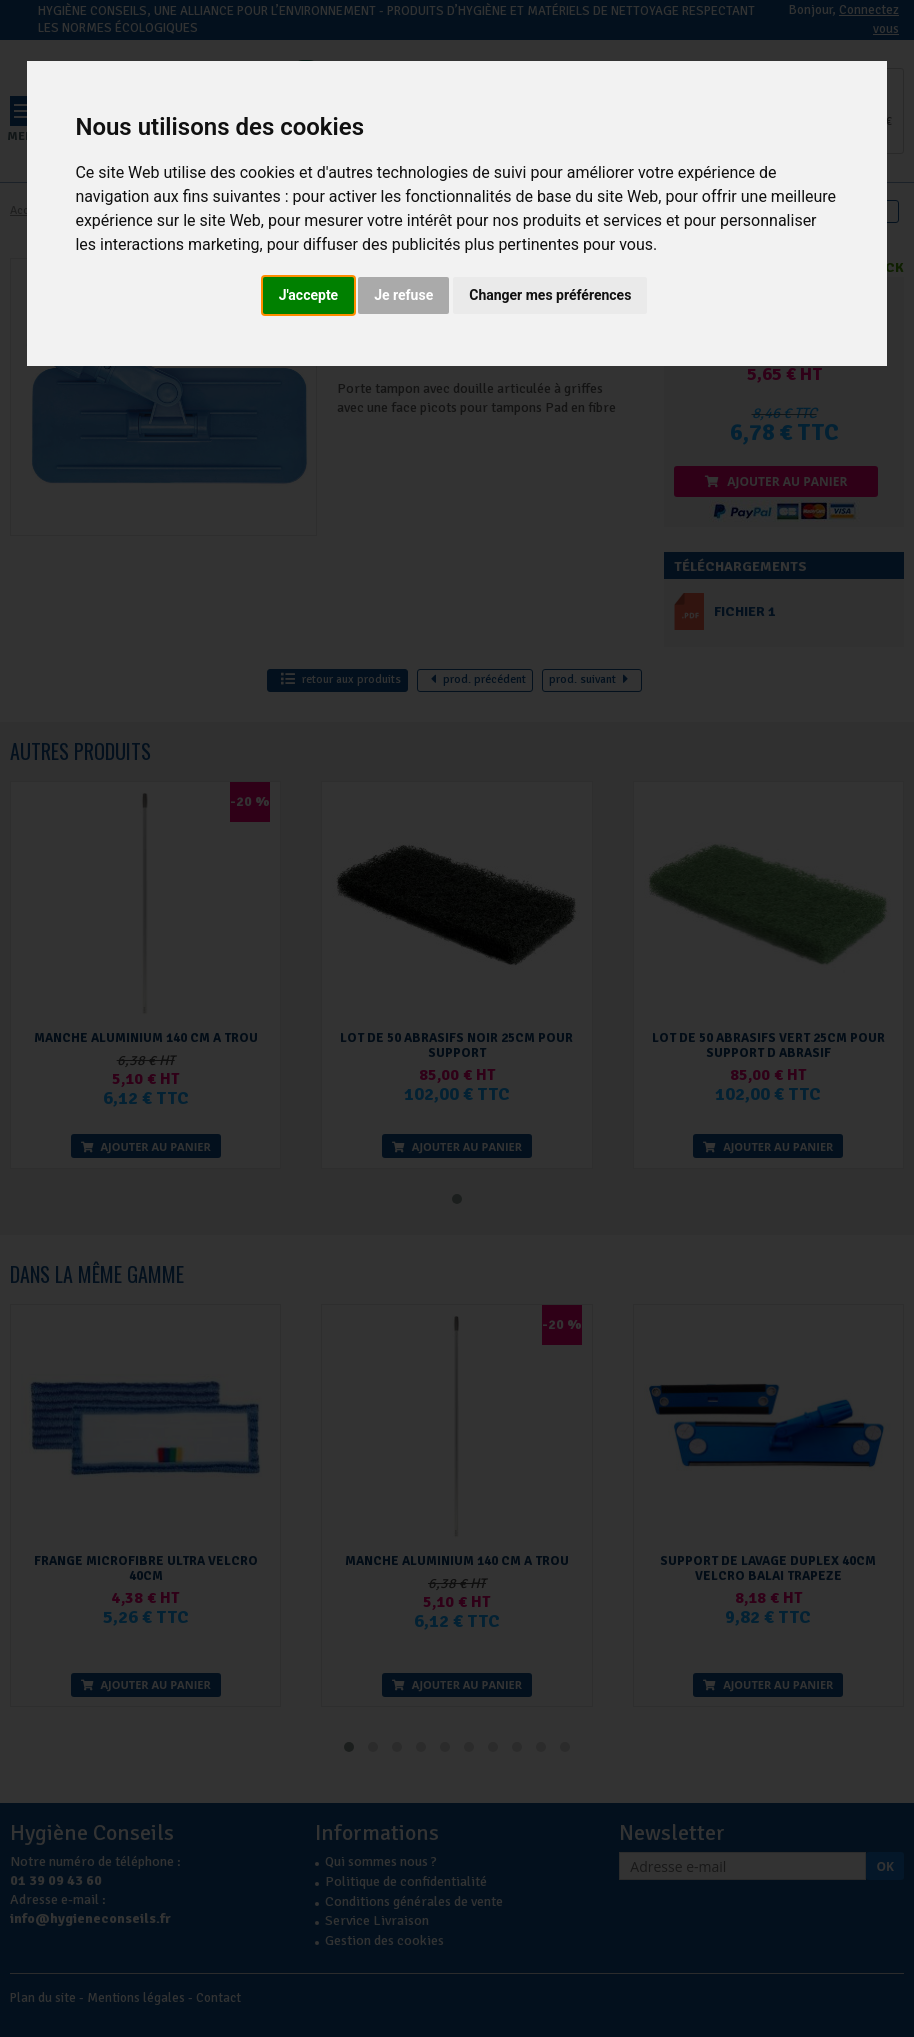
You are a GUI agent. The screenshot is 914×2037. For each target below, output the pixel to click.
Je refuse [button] (403, 295)
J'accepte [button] (309, 295)
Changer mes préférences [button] (550, 295)
